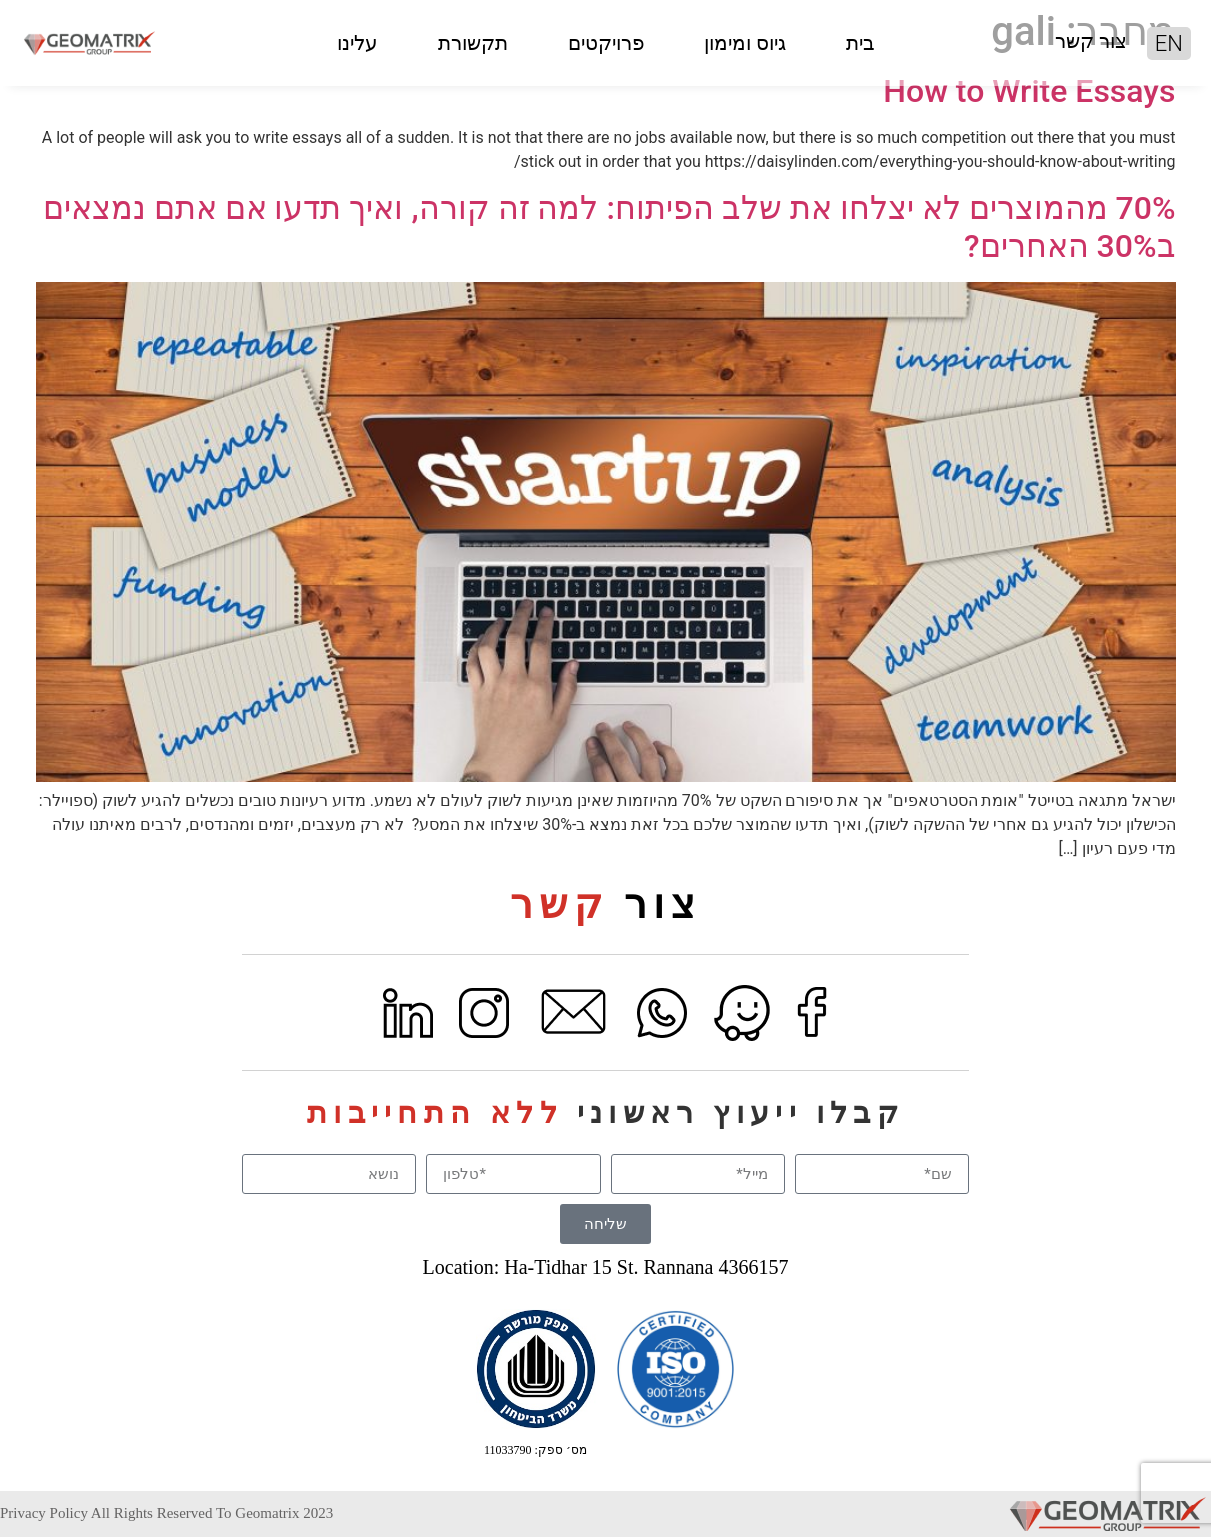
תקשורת (473, 43)
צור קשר (1091, 41)
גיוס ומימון (745, 43)
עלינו (357, 43)
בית (860, 43)
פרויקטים (606, 43)
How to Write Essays (1029, 91)
